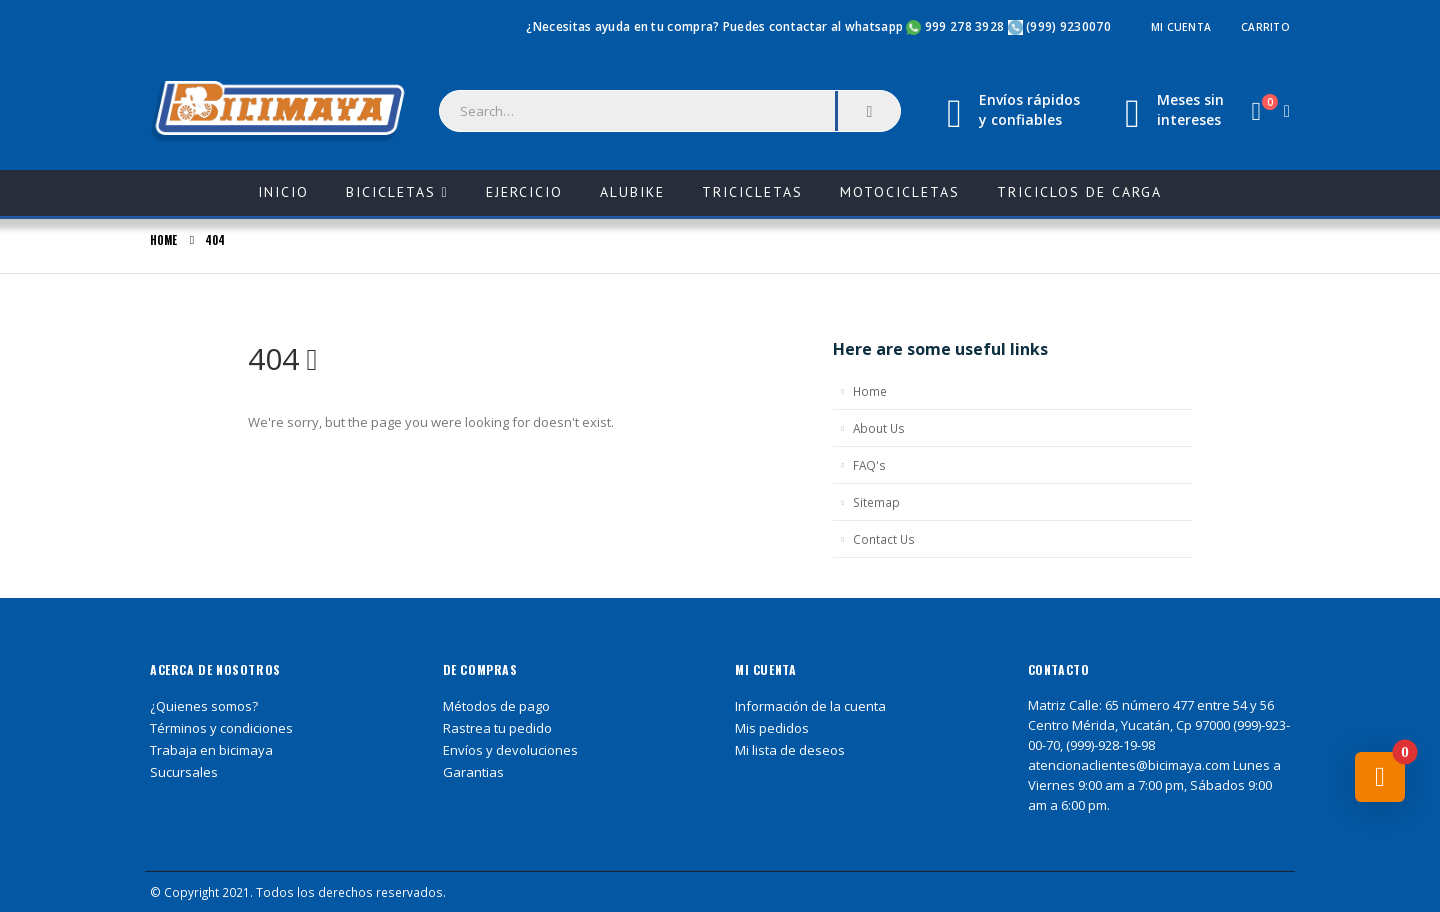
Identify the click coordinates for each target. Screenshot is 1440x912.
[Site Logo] (280, 112)
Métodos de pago (496, 706)
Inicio (293, 185)
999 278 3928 (966, 26)
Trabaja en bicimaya (211, 750)
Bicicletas (391, 192)
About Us (879, 428)
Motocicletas (900, 192)
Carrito (1265, 27)
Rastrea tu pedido (497, 728)
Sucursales (184, 772)
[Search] (869, 111)
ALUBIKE (632, 192)
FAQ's (869, 465)
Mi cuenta (1181, 27)
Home (870, 391)
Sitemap (876, 502)
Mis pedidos (772, 728)
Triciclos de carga (1079, 192)
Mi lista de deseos (790, 750)
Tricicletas (752, 192)
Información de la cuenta (810, 706)
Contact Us (884, 539)
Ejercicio (524, 192)
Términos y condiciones (221, 728)
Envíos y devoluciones (510, 750)
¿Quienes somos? (204, 706)
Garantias (473, 772)
